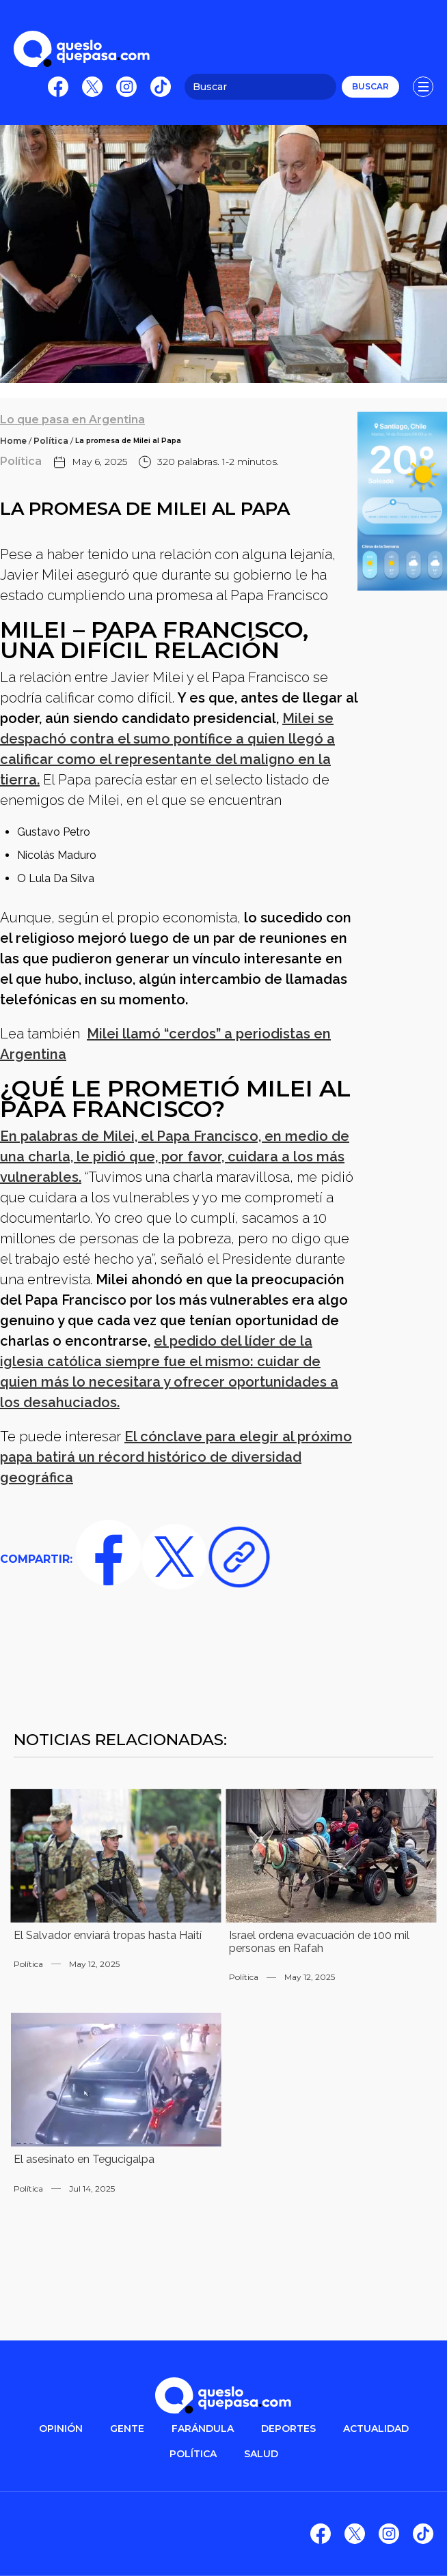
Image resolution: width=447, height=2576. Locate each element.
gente (127, 2429)
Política (50, 441)
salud (261, 2454)
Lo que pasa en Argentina (72, 419)
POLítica (193, 2454)
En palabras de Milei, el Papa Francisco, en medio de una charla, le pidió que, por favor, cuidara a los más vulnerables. (174, 1156)
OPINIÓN (61, 2429)
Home (13, 441)
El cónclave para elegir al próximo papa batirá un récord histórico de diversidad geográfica (176, 1457)
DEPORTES (288, 2429)
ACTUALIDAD (376, 2429)
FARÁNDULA (203, 2429)
